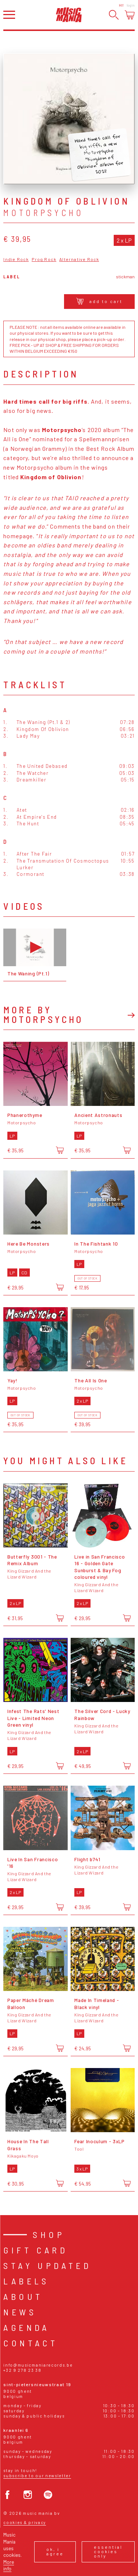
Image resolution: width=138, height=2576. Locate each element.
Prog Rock (44, 259)
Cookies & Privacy (24, 2522)
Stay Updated (47, 2265)
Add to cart (99, 301)
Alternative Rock (79, 259)
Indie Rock (16, 259)
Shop (49, 2234)
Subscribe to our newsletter (37, 2475)
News (19, 2312)
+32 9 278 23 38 (22, 2370)
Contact (30, 2342)
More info (8, 2565)
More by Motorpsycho (43, 1014)
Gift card (35, 2250)
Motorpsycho (43, 213)
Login (131, 5)
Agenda (26, 2327)
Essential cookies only (108, 2551)
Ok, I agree (55, 2551)
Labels (26, 2281)
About (23, 2296)
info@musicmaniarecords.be (37, 2365)
